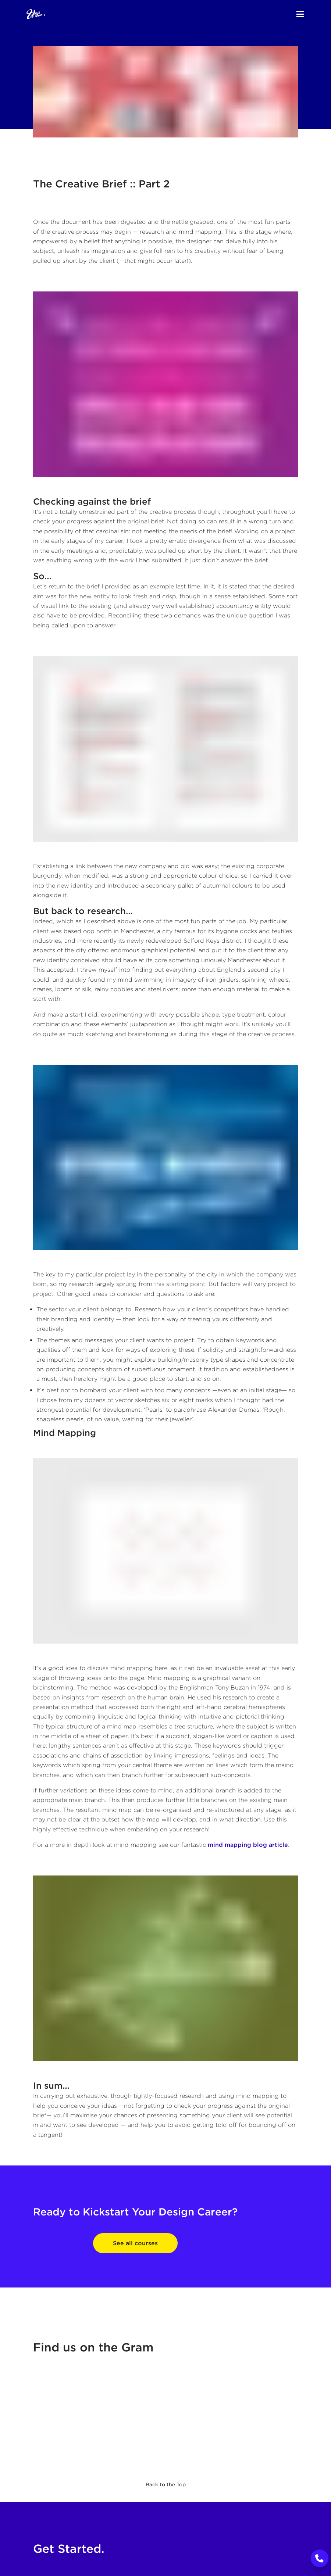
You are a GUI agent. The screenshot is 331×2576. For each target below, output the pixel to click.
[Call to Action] (319, 2558)
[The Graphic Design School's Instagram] (165, 2420)
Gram (137, 2347)
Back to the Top (166, 2484)
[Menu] (300, 14)
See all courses (135, 2243)
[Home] (35, 14)
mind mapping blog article (248, 1844)
